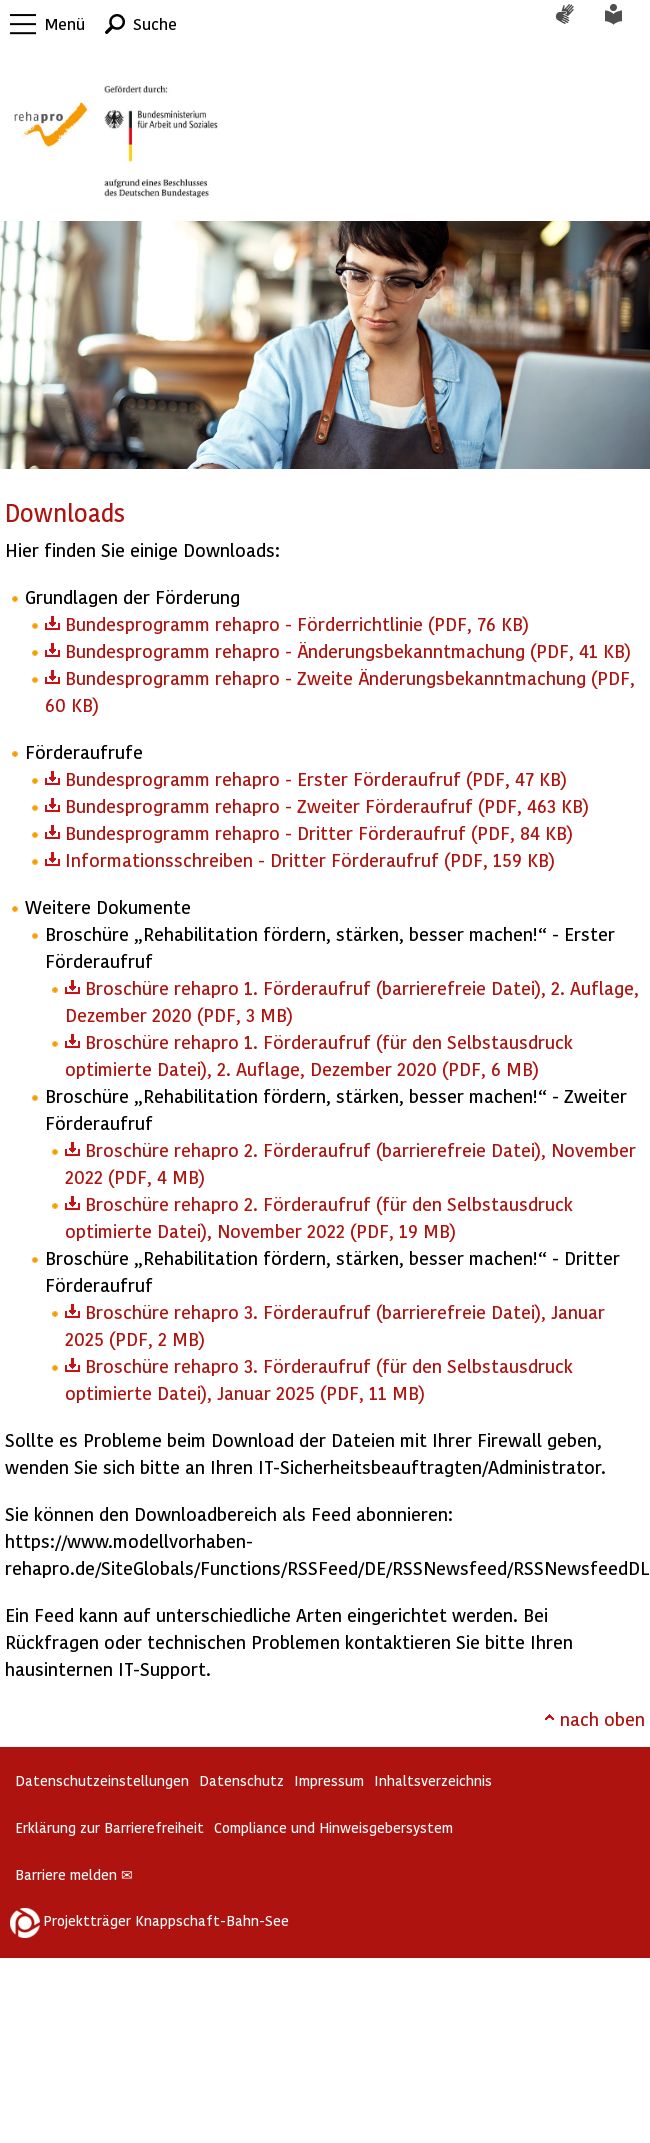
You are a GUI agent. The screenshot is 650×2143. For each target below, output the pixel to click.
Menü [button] (65, 23)
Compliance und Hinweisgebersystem (333, 1827)
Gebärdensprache (575, 24)
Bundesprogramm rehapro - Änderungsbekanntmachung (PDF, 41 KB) (348, 650)
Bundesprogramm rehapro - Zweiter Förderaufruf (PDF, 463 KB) (327, 805)
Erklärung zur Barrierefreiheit (109, 1827)
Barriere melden (74, 1874)
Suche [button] (155, 23)
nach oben (602, 1718)
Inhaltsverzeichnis (433, 1780)
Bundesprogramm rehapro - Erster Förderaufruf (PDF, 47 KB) (316, 778)
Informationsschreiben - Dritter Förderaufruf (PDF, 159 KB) (310, 859)
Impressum (329, 1780)
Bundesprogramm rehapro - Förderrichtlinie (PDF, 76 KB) (297, 623)
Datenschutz (241, 1780)
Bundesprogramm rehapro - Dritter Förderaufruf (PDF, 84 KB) (319, 832)
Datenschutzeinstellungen (102, 1780)
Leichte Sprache (625, 24)
